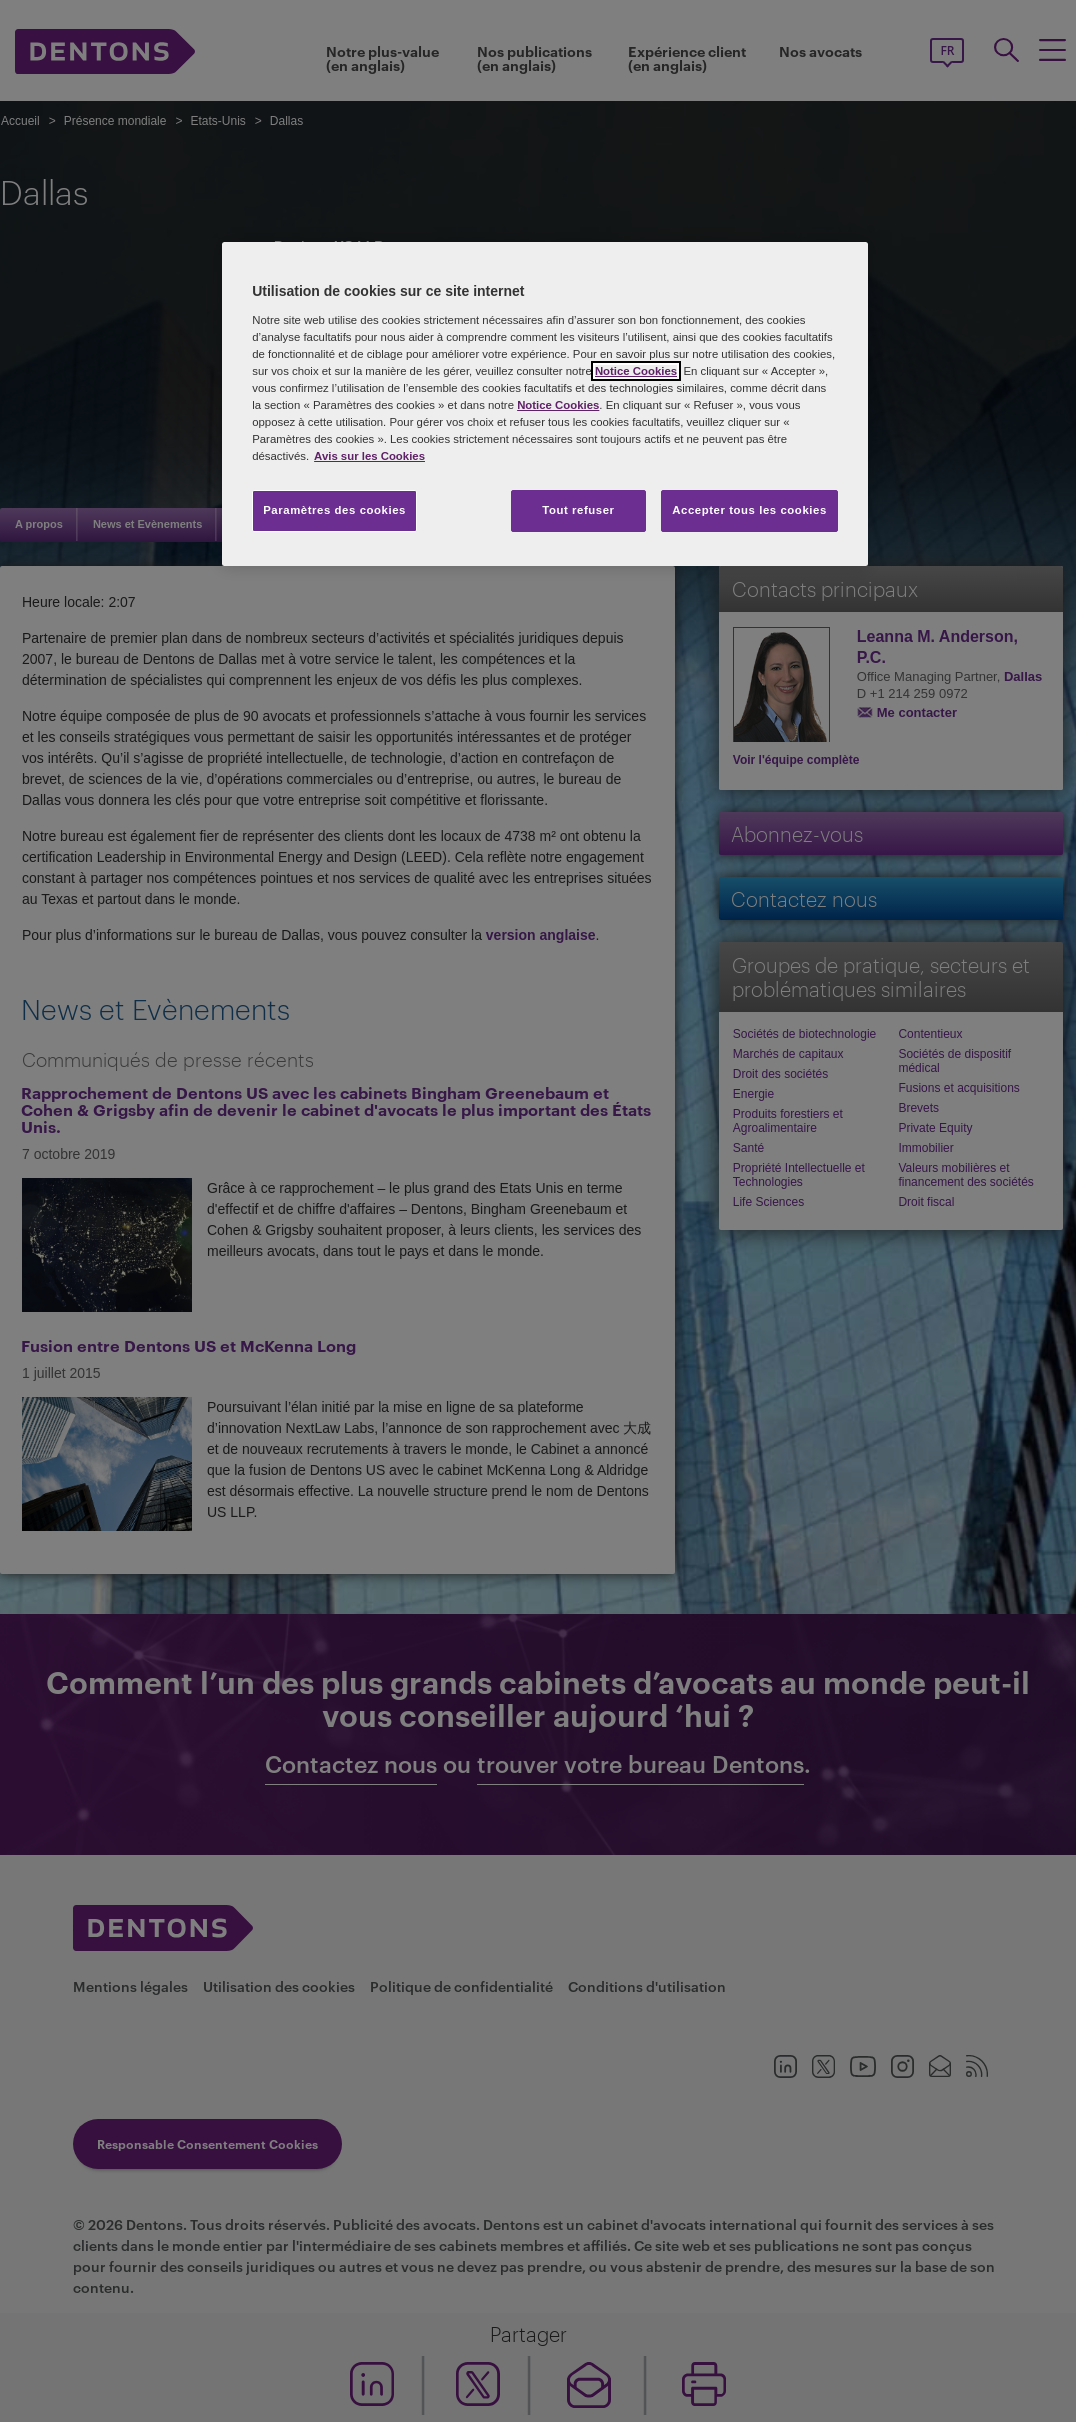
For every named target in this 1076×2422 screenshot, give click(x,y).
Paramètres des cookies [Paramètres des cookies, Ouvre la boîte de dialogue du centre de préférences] (334, 510)
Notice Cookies (636, 371)
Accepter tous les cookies (749, 510)
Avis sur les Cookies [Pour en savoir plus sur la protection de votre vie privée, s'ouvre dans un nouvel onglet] (369, 456)
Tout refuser (578, 510)
